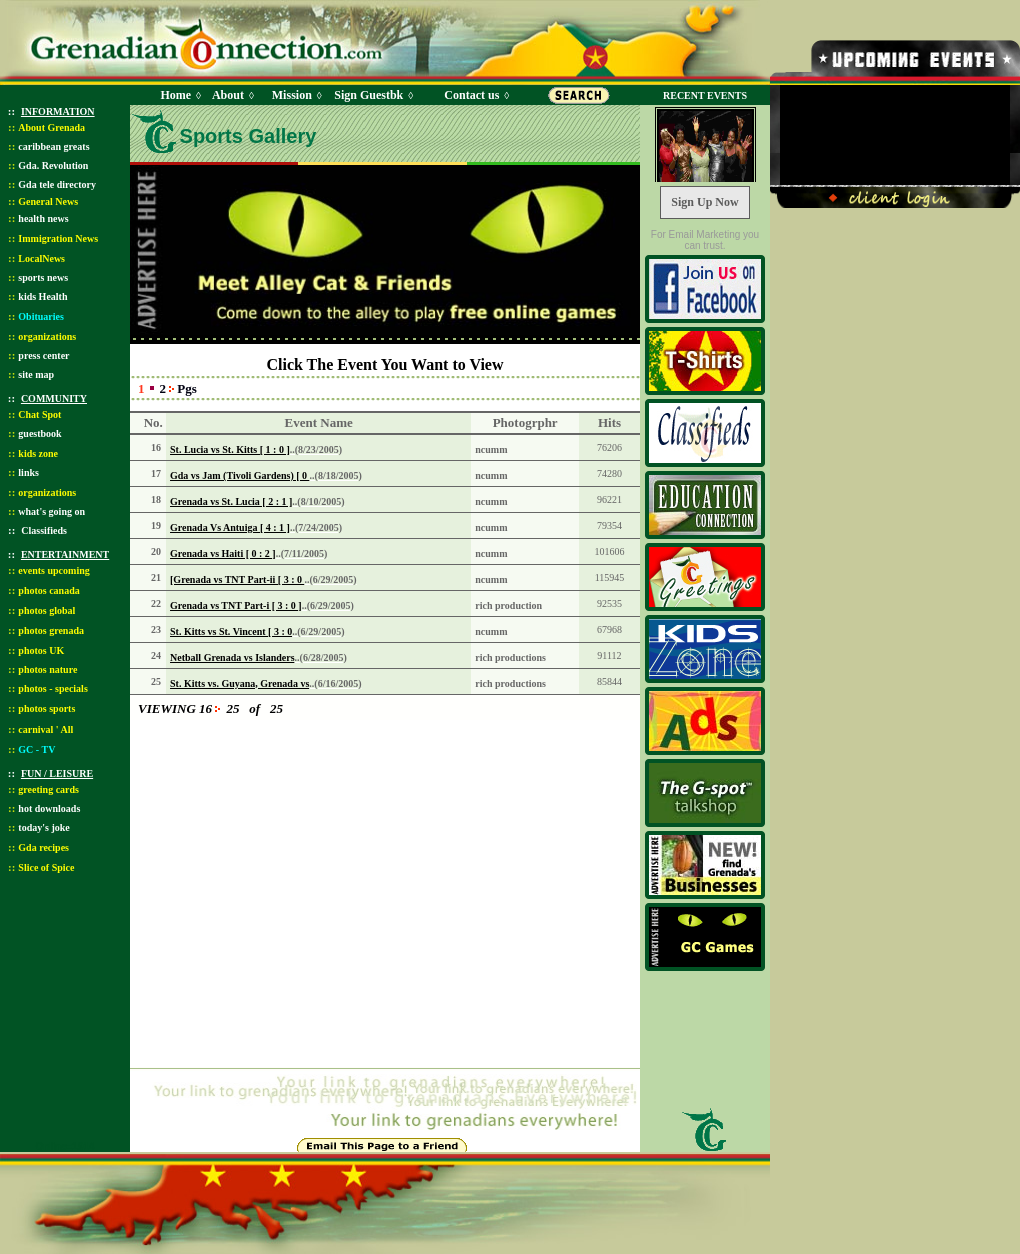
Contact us (471, 95)
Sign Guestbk (372, 95)
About (228, 95)
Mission (292, 95)
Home (175, 95)
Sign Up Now (704, 202)
